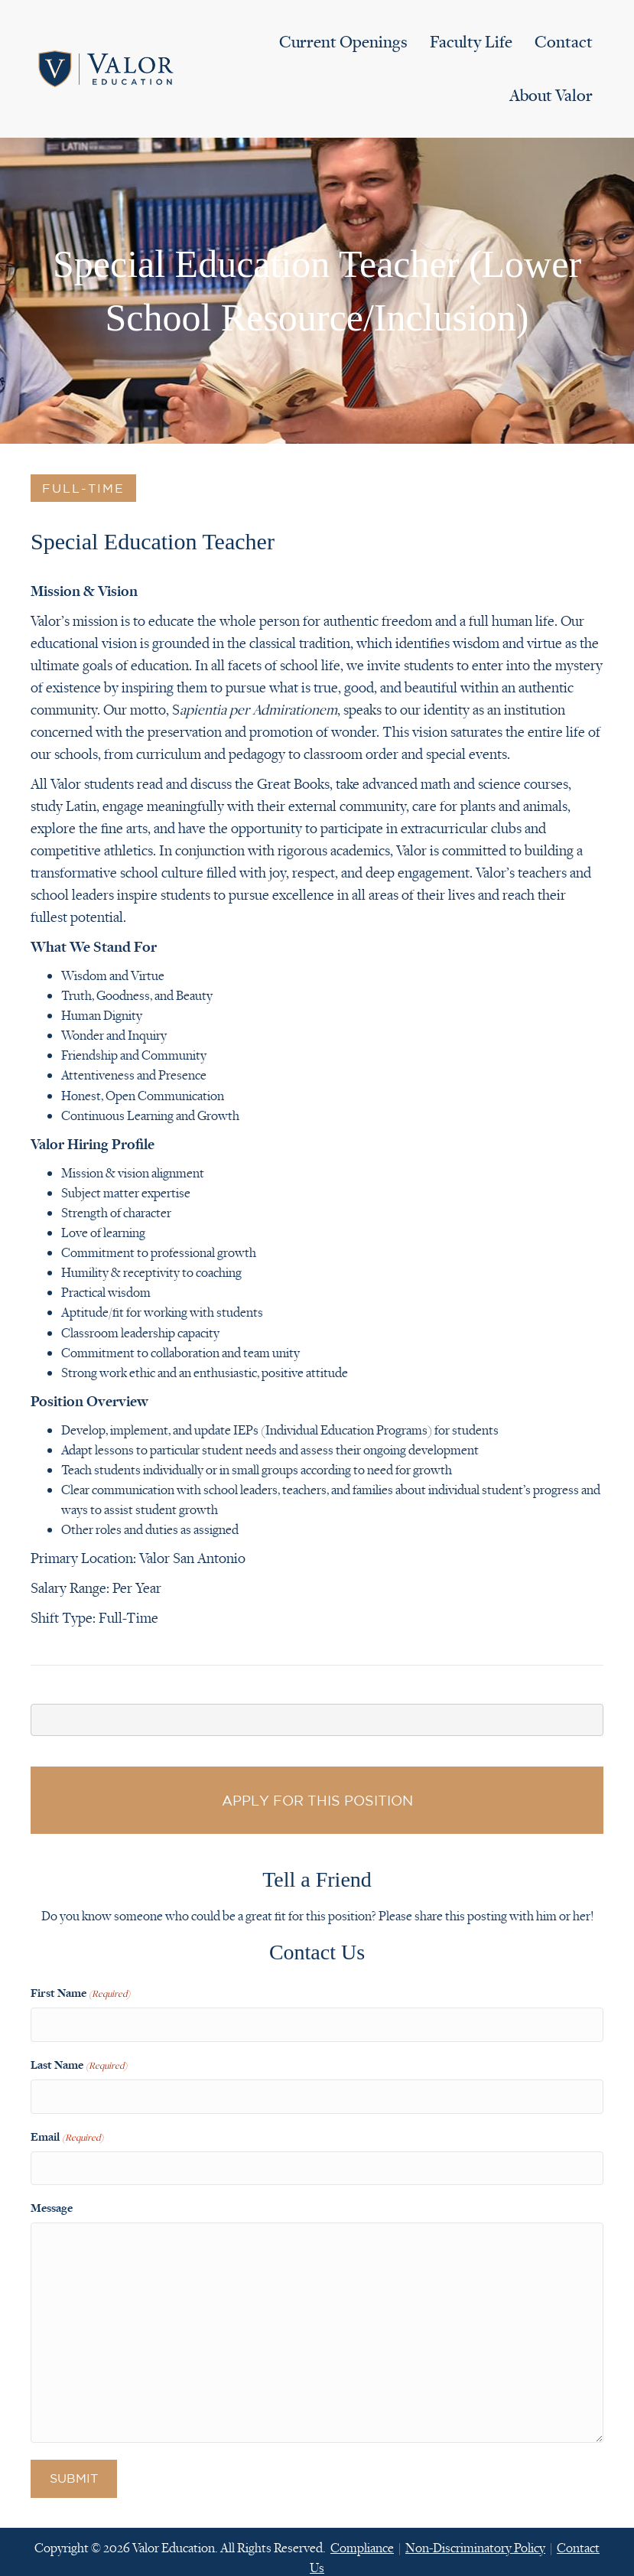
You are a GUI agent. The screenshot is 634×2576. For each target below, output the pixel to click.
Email (67, 2128)
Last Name (79, 2061)
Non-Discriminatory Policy (475, 2535)
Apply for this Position (317, 1800)
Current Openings (343, 42)
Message (52, 2196)
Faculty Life (471, 42)
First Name (80, 1993)
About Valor (551, 95)
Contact (564, 42)
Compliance (362, 2535)
